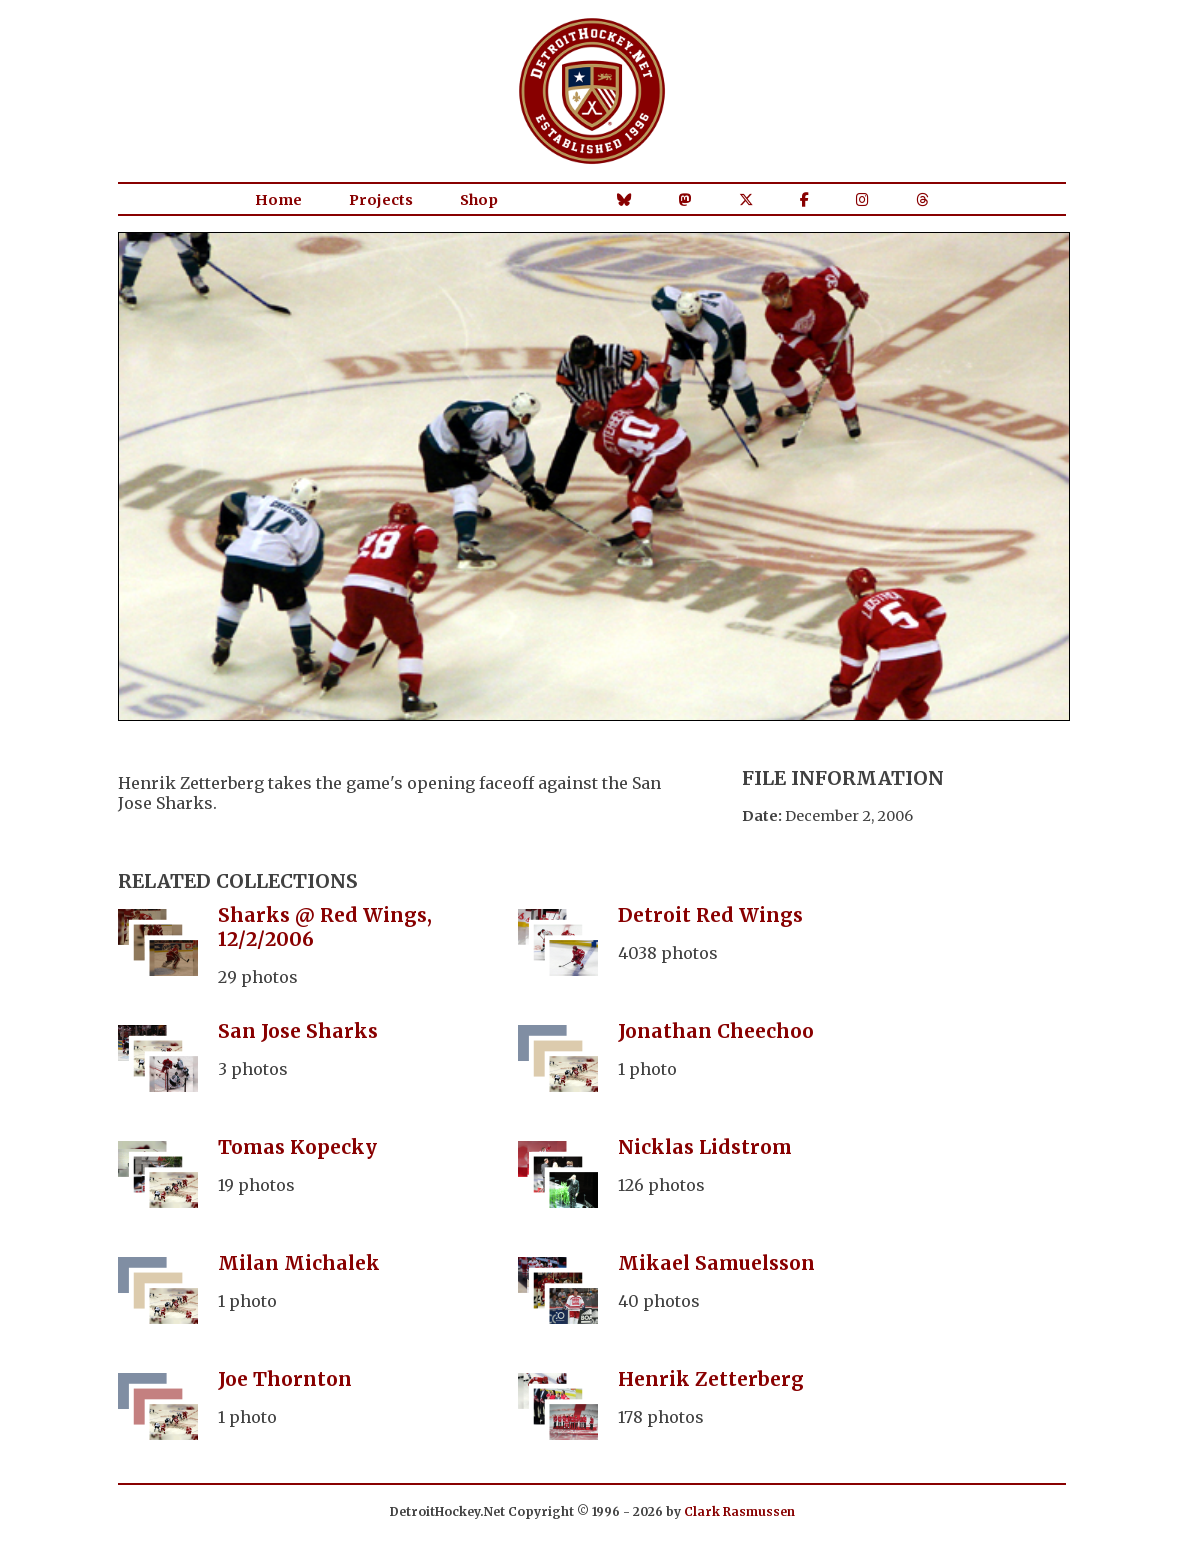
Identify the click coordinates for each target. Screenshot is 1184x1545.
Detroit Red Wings (710, 915)
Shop (479, 200)
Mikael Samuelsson (716, 1263)
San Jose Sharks (298, 1031)
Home (278, 200)
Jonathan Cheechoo (716, 1031)
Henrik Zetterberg (711, 1379)
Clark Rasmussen (739, 1511)
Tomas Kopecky (297, 1147)
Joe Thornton (285, 1379)
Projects (381, 200)
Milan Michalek (299, 1263)
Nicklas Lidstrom (705, 1147)
